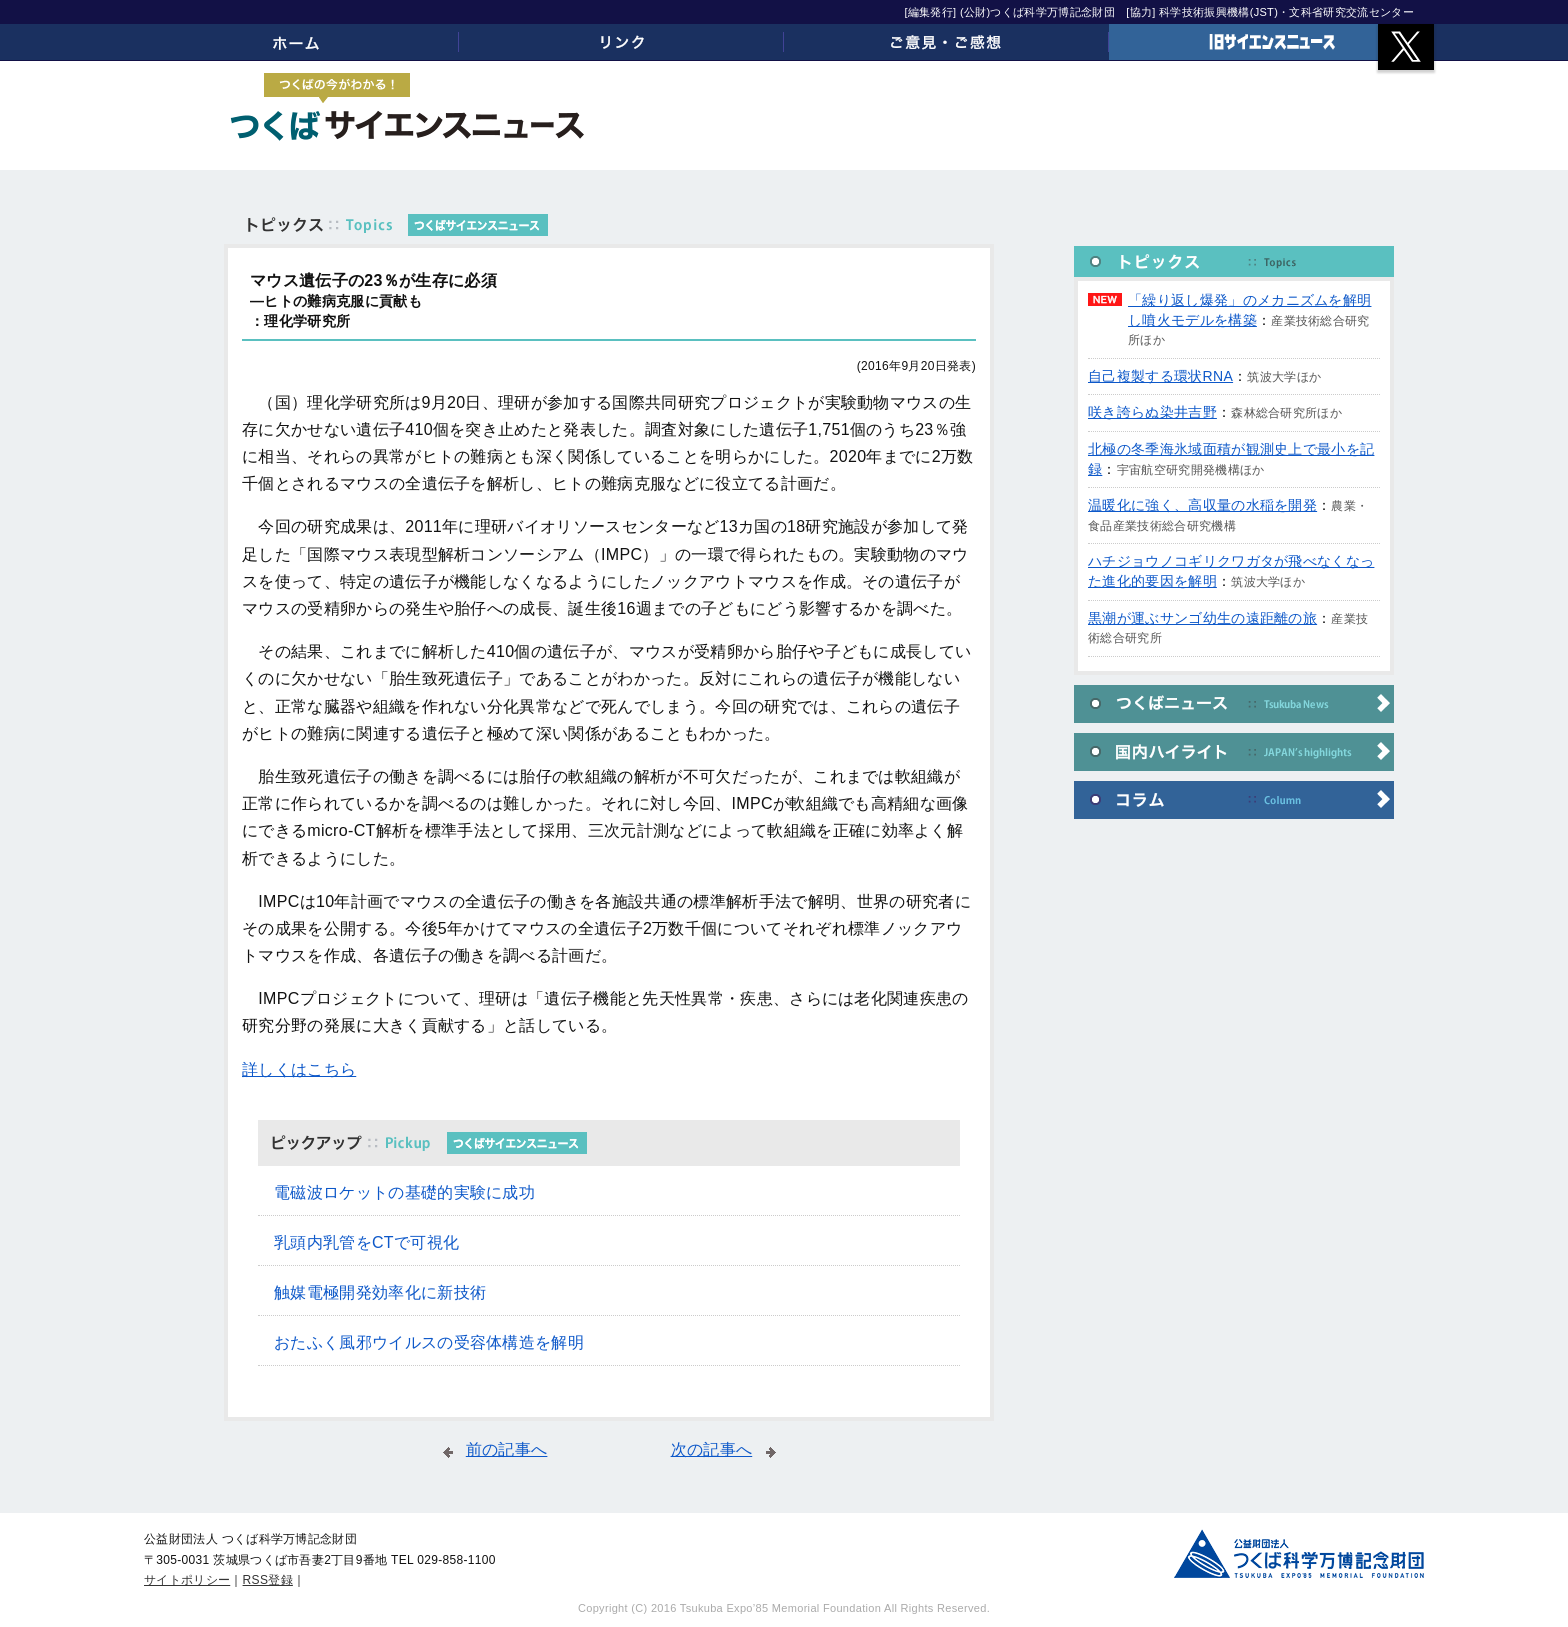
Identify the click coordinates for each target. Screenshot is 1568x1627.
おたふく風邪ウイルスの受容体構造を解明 (429, 1342)
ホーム (296, 42)
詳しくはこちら (299, 1069)
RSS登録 (268, 1580)
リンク (621, 42)
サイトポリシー (187, 1580)
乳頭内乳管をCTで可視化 (366, 1242)
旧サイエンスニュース (1271, 42)
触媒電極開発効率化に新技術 (380, 1292)
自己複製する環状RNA (1160, 376)
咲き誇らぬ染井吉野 (1152, 412)
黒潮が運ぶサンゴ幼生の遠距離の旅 (1202, 618)
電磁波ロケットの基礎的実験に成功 (404, 1192)
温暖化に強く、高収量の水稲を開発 (1202, 505)
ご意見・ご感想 (946, 42)
